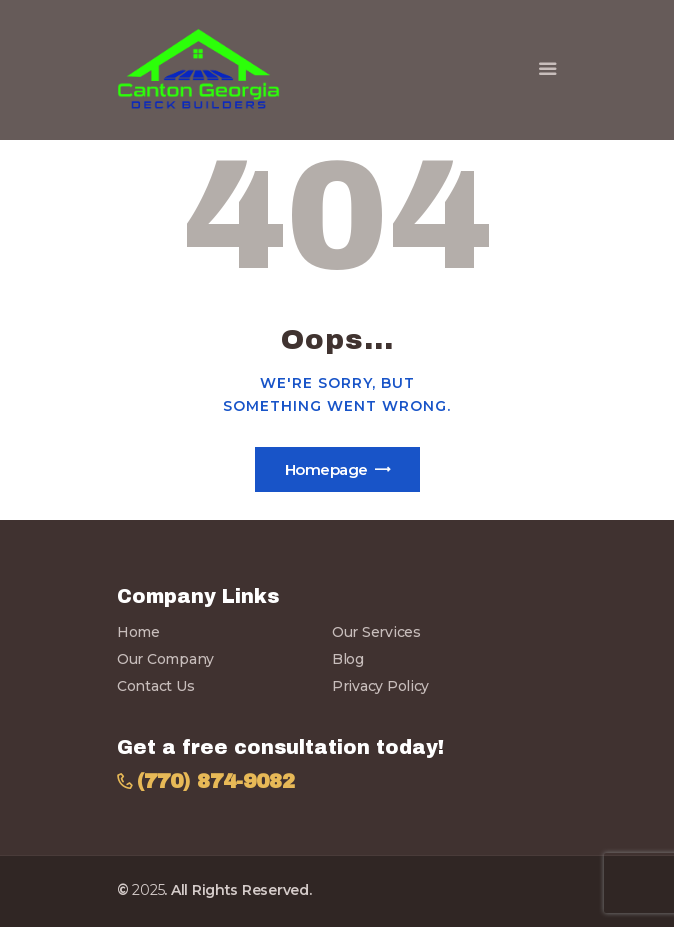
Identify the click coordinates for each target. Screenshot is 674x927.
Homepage (326, 469)
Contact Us (155, 686)
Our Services (376, 632)
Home (138, 632)
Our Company (165, 659)
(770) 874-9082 (216, 781)
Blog (348, 659)
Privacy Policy (380, 686)
